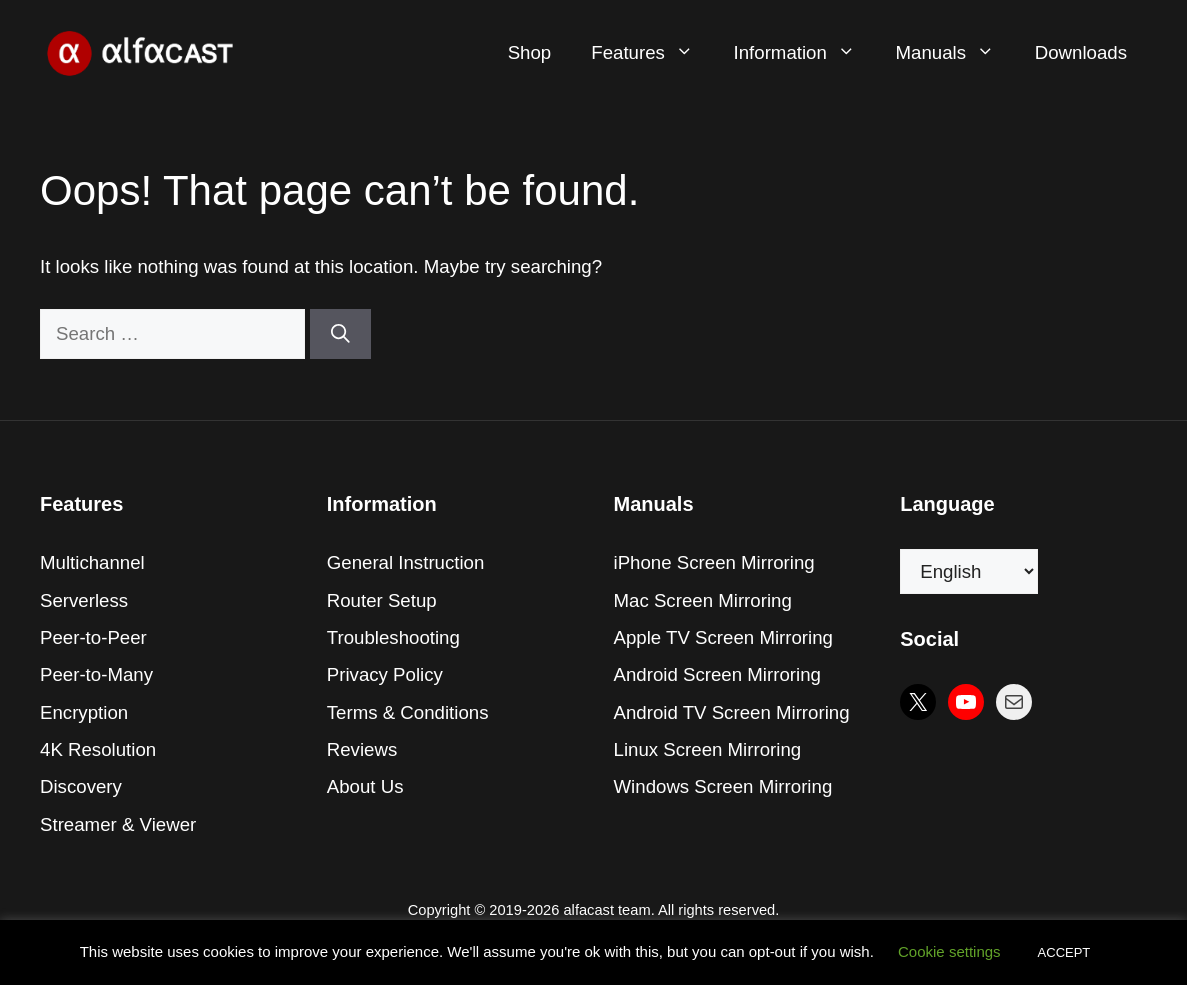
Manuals (955, 53)
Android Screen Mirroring (717, 674)
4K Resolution (98, 749)
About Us (365, 786)
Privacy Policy (385, 674)
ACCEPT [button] (1064, 952)
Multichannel (92, 562)
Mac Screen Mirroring (703, 600)
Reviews (362, 749)
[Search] (340, 334)
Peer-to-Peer (93, 637)
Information (805, 53)
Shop (530, 52)
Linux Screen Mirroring (708, 749)
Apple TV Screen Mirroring (723, 637)
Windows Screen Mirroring (723, 786)
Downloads (1081, 52)
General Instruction (406, 562)
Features (652, 53)
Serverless (84, 600)
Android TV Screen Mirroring (732, 712)
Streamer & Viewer (118, 824)
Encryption (84, 712)
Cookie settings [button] (949, 951)
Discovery (81, 786)
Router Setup (382, 600)
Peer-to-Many (96, 674)
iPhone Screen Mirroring (714, 562)
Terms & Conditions (408, 712)
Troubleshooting (393, 637)
